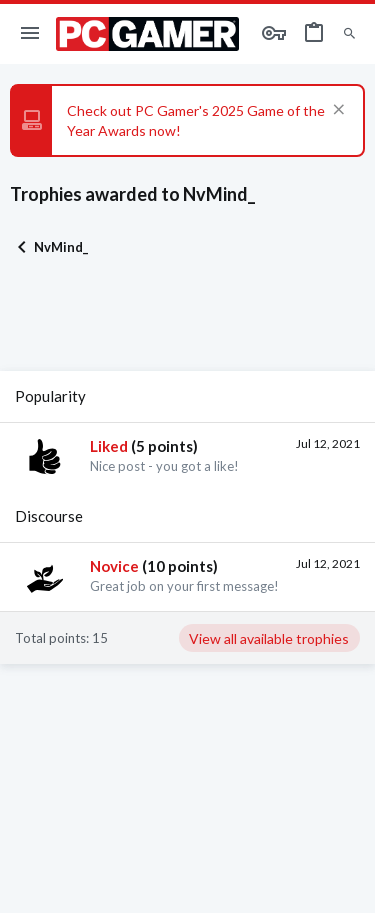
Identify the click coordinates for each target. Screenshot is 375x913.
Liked (109, 446)
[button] (30, 34)
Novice (114, 566)
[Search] (349, 34)
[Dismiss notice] (336, 111)
